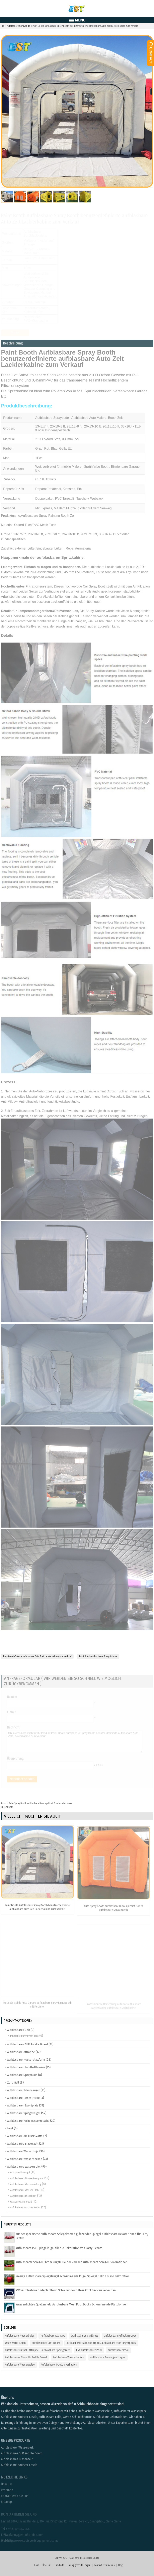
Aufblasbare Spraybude (18, 26)
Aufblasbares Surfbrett (84, 2335)
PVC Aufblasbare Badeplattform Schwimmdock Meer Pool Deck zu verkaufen (66, 2290)
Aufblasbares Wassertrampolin (27, 2178)
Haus (36, 2565)
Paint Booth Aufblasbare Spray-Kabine (98, 1656)
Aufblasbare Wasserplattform (26, 2059)
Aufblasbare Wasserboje (22, 2151)
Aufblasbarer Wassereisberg (25, 2184)
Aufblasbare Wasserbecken (24, 2159)
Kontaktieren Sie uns (104, 2565)
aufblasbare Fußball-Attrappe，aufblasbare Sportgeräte (37, 2350)
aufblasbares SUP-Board (46, 2343)
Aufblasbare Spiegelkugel (23, 2113)
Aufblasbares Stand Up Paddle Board (26, 2357)
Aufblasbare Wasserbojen (19, 2335)
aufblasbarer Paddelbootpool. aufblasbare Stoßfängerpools (101, 2343)
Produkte (59, 2565)
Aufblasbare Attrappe (21, 2052)
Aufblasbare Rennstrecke (23, 2098)
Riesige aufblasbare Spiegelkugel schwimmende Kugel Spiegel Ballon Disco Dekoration (73, 2276)
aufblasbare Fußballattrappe (120, 2335)
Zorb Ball (13, 2082)
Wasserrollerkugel (20, 2172)
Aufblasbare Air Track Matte (25, 2136)
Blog (120, 2565)
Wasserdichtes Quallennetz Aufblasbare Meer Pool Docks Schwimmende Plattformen (71, 2304)
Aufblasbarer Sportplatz (22, 2105)
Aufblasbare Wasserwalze (20, 2364)
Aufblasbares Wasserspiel (24, 2166)
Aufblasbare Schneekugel (23, 2090)
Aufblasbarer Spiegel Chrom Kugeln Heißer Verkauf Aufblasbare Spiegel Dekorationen (71, 2262)
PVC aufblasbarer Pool (89, 2350)
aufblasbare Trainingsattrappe (107, 2357)
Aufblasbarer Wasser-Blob (24, 2189)
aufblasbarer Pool (118, 2350)
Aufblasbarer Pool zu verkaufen (59, 2364)
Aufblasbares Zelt (18, 2030)
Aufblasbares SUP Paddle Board (27, 2044)
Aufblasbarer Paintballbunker (26, 2067)
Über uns (47, 2565)
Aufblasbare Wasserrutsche (25, 2207)
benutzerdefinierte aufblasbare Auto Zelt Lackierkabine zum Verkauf (37, 1656)
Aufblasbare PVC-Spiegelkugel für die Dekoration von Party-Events (59, 2248)
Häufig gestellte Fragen (79, 2565)
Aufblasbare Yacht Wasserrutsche (28, 2121)
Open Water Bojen (15, 2343)
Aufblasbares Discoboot (23, 2195)
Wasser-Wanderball (21, 2201)
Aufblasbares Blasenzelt (22, 2143)
